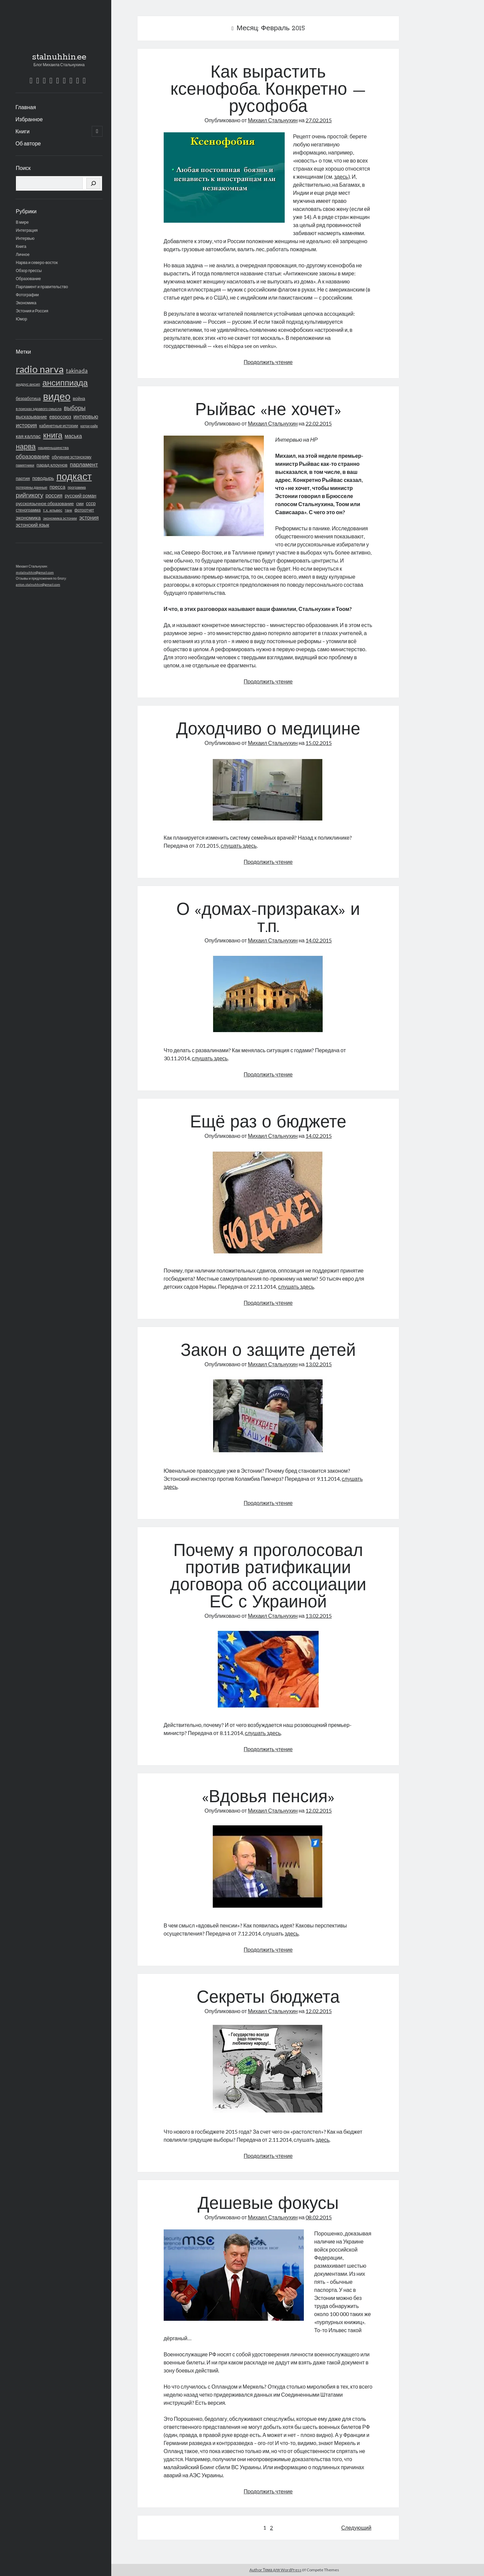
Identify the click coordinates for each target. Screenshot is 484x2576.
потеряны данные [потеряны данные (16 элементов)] (31, 487)
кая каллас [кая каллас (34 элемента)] (28, 436)
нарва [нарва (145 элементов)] (26, 446)
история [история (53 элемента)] (26, 425)
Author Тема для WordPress (275, 2569)
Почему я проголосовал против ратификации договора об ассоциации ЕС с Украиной (268, 1577)
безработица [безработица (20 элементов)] (28, 398)
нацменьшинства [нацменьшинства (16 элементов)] (53, 447)
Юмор (21, 318)
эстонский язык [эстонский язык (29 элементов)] (32, 525)
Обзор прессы (29, 270)
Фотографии (27, 294)
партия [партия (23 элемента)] (23, 478)
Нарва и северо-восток (37, 262)
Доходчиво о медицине (268, 730)
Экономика (26, 302)
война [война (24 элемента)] (79, 398)
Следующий (356, 2527)
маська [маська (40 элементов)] (73, 436)
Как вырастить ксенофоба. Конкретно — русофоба (268, 90)
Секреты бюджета (268, 1998)
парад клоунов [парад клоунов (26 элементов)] (52, 465)
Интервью (25, 238)
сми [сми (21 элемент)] (80, 503)
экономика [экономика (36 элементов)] (28, 518)
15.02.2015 (319, 743)
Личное (23, 254)
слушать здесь (239, 845)
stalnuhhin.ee (59, 57)
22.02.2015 (319, 423)
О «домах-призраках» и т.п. (268, 919)
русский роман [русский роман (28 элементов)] (80, 495)
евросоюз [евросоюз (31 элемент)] (60, 416)
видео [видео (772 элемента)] (57, 396)
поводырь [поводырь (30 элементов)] (43, 478)
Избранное (29, 119)
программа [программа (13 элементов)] (77, 487)
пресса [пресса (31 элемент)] (58, 487)
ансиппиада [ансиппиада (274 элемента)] (65, 382)
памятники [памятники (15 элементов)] (25, 465)
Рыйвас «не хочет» (268, 410)
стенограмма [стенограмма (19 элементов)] (28, 510)
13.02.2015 (319, 1364)
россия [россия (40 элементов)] (54, 495)
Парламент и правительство (42, 286)
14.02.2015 (319, 940)
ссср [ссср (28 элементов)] (91, 503)
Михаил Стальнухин (272, 120)
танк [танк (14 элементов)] (68, 510)
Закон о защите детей (268, 1351)
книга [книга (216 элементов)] (52, 435)
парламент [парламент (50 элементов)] (84, 464)
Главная (25, 107)
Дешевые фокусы (268, 2204)
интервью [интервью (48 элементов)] (86, 416)
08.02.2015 (319, 2217)
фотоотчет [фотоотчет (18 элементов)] (84, 510)
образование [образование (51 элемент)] (32, 456)
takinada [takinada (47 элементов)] (77, 370)
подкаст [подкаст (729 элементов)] (74, 476)
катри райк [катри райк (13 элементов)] (89, 426)
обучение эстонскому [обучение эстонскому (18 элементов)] (71, 456)
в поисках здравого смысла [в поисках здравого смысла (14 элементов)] (39, 408)
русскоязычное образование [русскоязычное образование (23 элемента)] (45, 503)
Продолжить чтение (268, 362)
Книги (22, 131)
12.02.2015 (319, 1810)
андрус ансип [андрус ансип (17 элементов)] (28, 384)
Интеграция (27, 230)
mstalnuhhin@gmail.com (35, 572)
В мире (22, 222)
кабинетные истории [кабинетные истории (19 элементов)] (58, 425)
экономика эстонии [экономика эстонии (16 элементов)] (60, 518)
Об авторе (28, 143)
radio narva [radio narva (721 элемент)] (40, 369)
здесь (341, 176)
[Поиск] (93, 183)
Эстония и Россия (32, 310)
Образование (28, 278)
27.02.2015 (319, 120)
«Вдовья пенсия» (268, 1798)
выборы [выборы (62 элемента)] (74, 407)
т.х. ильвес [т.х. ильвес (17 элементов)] (53, 510)
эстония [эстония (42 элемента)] (89, 517)
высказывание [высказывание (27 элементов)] (31, 416)
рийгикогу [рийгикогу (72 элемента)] (29, 495)
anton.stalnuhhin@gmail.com (38, 584)
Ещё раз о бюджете (268, 1123)
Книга (21, 246)
